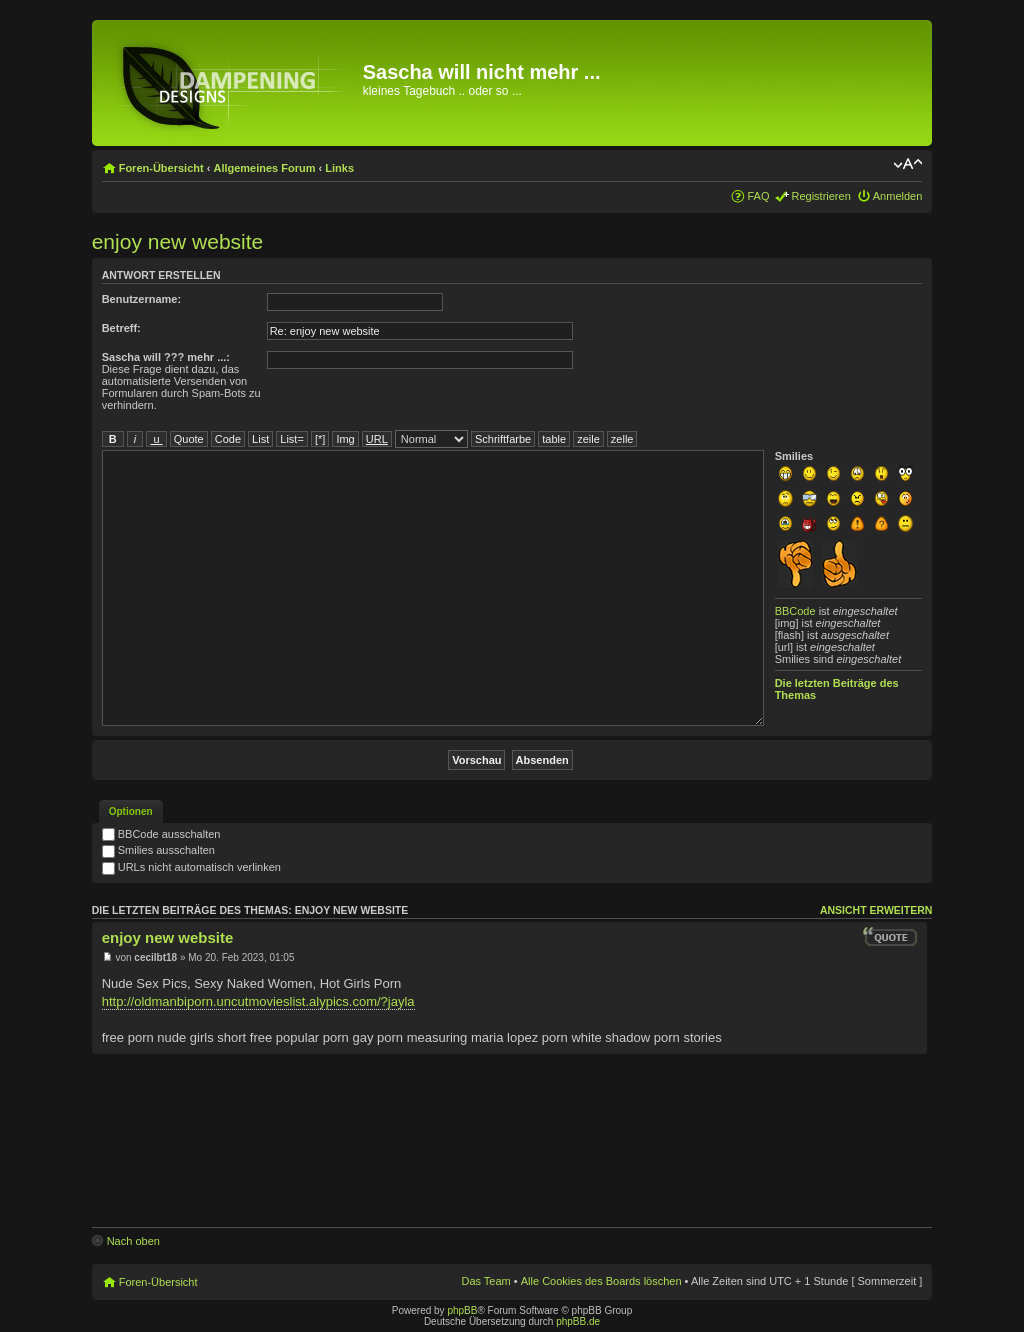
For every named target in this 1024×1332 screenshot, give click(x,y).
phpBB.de (578, 1321)
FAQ (758, 196)
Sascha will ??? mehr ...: (166, 357)
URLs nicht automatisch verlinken (191, 867)
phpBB (462, 1310)
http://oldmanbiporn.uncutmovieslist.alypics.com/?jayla (258, 1001)
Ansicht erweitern (876, 910)
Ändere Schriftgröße (907, 164)
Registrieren (820, 196)
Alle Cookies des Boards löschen (601, 1281)
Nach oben (133, 1241)
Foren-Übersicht (161, 168)
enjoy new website (178, 241)
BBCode (795, 611)
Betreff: (121, 328)
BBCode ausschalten (161, 834)
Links (339, 168)
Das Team (485, 1281)
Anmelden (898, 196)
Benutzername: (141, 299)
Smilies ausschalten (158, 850)
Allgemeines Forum (264, 168)
